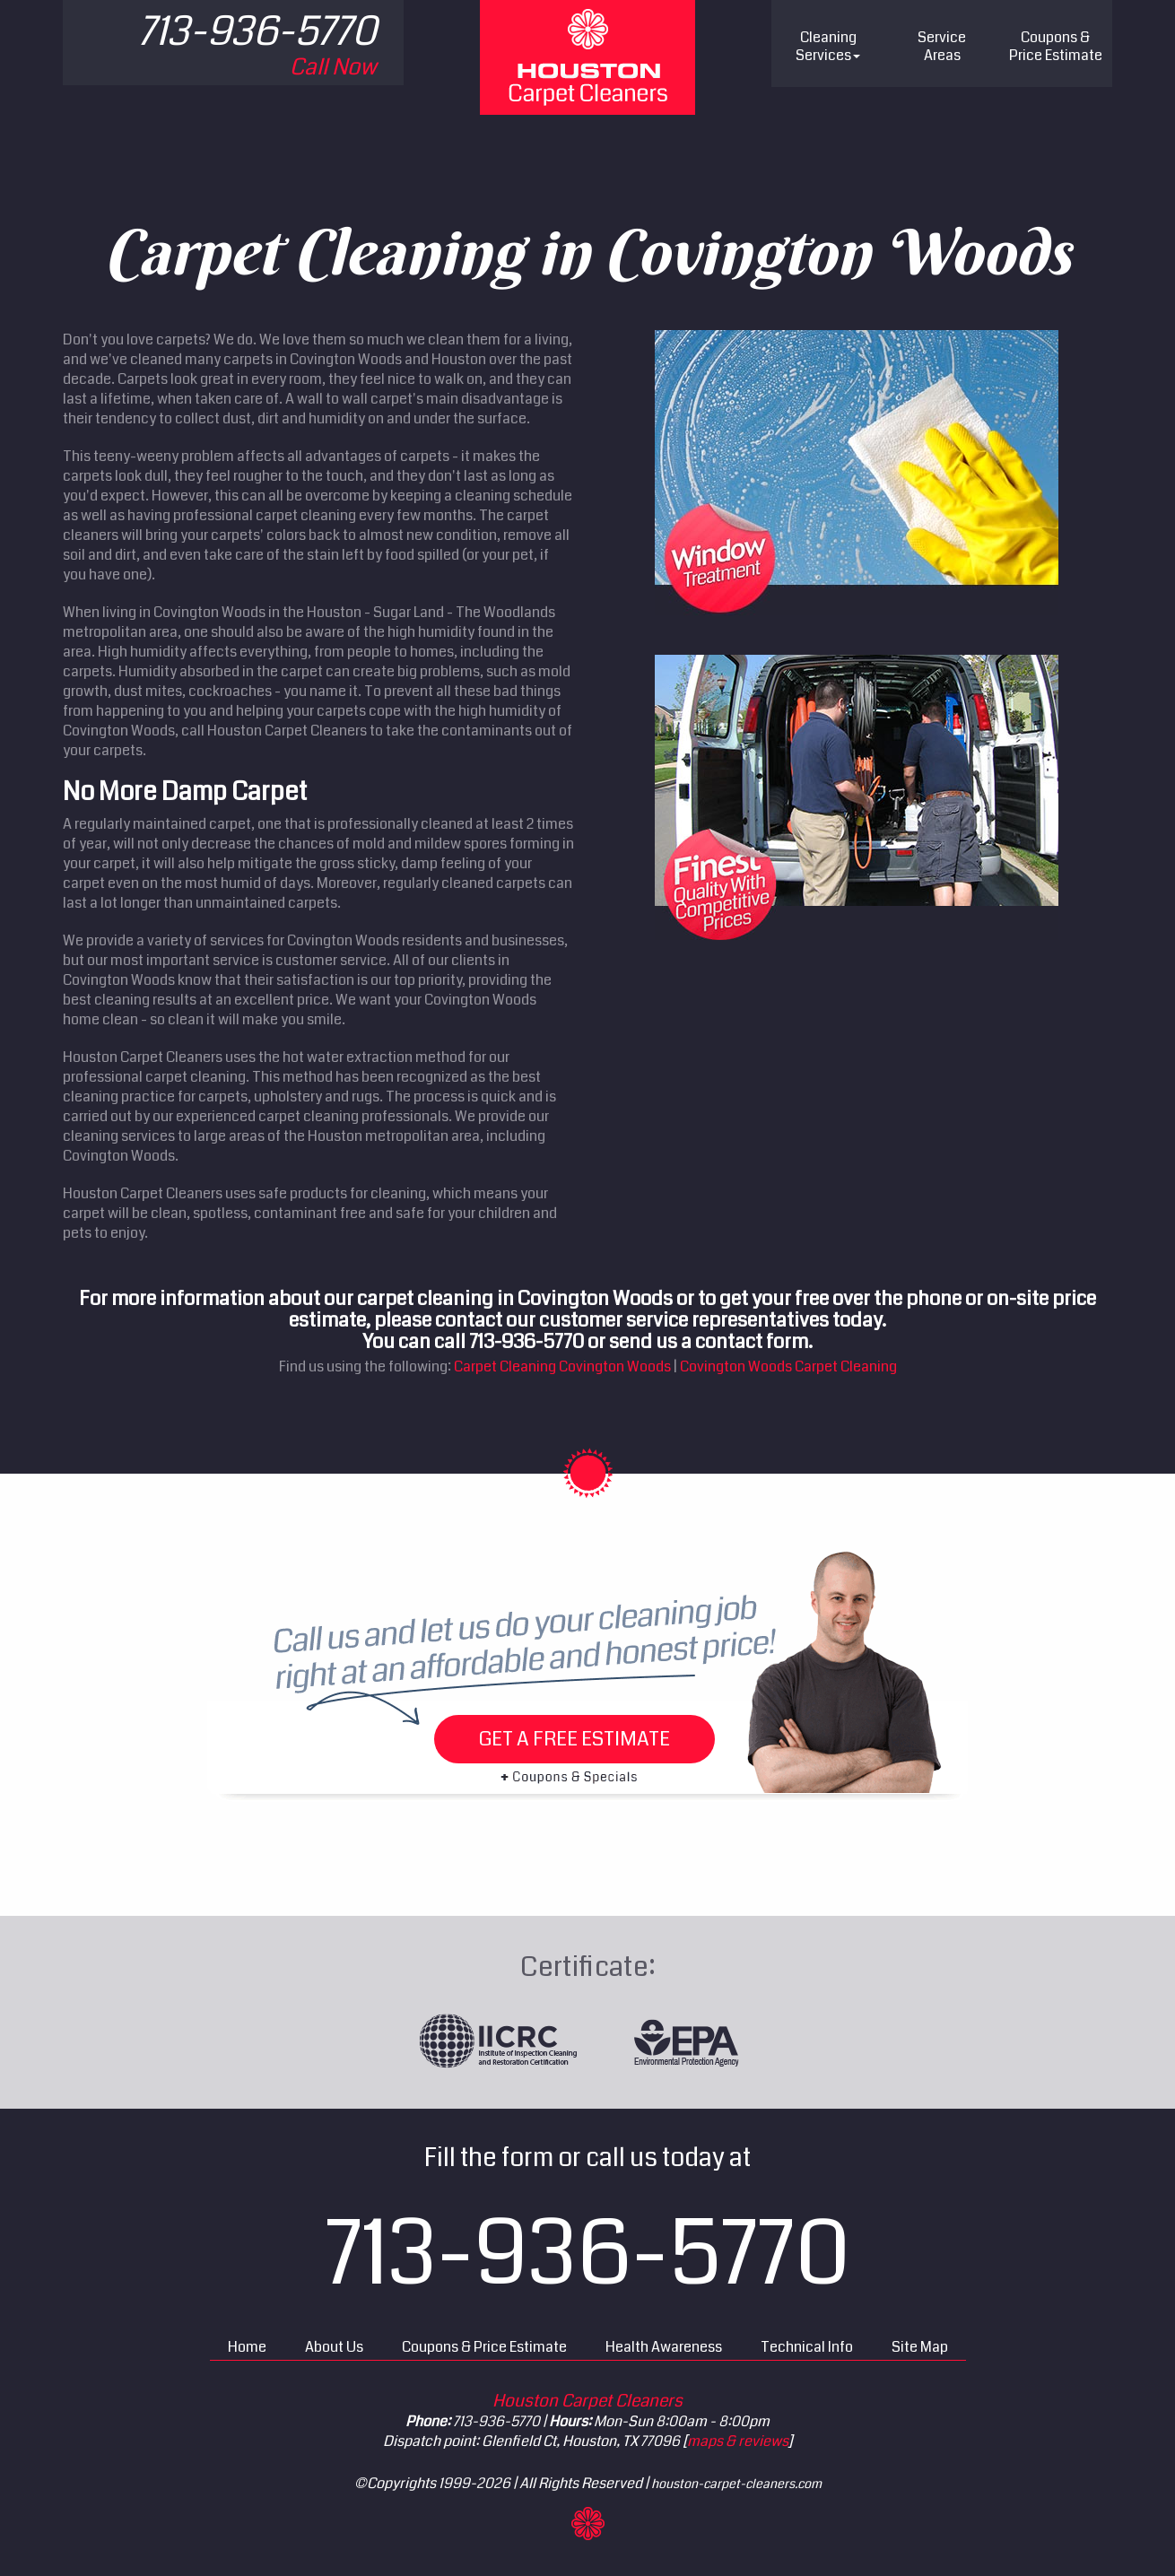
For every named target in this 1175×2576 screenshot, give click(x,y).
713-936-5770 (588, 2254)
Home (247, 2347)
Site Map (920, 2347)
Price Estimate (1055, 46)
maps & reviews (737, 2441)
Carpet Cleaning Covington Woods (562, 1366)
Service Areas (942, 46)
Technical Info (807, 2347)
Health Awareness (663, 2347)
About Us (334, 2347)
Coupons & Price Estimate (484, 2347)
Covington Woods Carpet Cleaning (788, 1366)
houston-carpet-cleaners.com (736, 2484)
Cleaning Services (828, 46)
